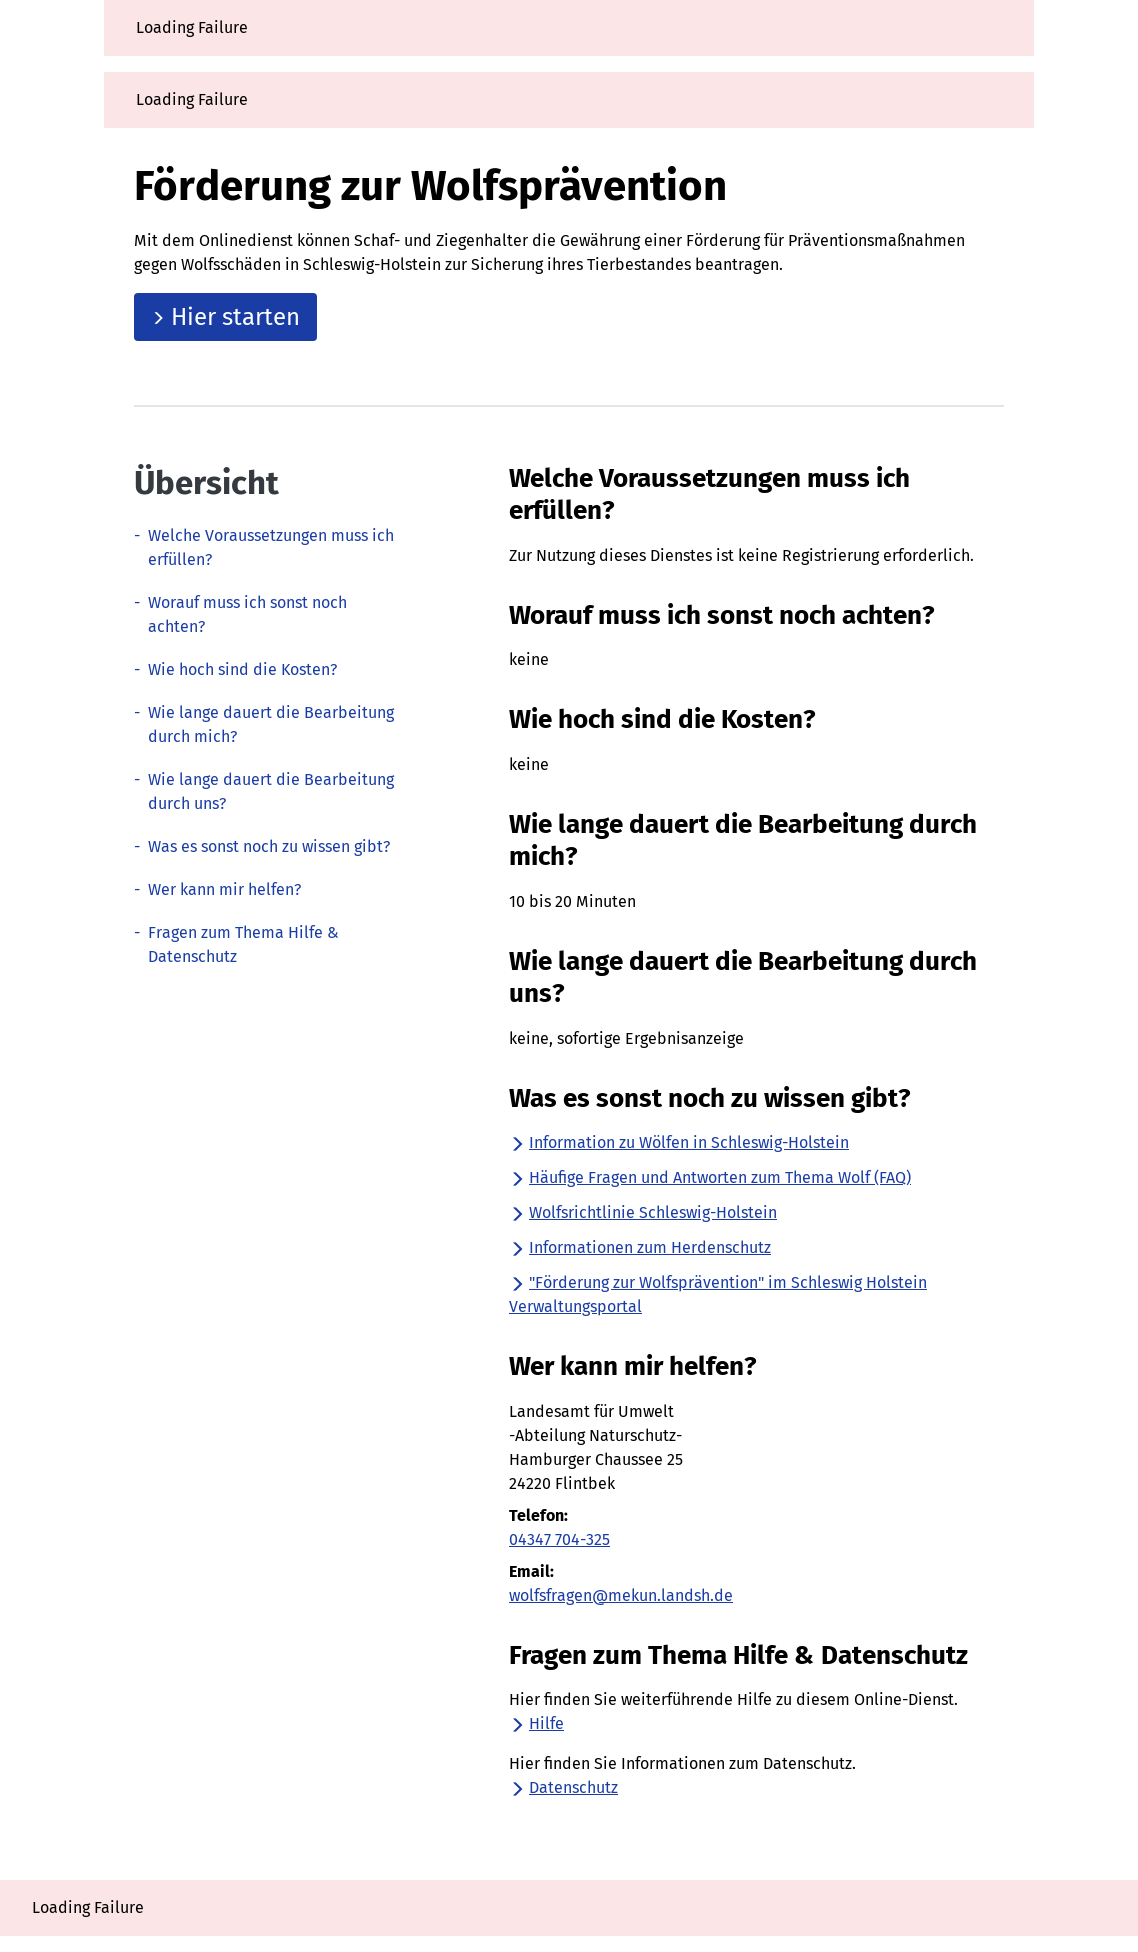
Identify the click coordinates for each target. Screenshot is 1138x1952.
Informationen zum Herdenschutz (640, 1247)
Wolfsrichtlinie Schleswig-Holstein (643, 1212)
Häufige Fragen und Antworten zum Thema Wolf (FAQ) (710, 1177)
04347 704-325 (559, 1539)
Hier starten (225, 317)
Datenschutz (563, 1787)
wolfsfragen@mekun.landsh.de (621, 1595)
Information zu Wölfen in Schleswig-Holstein (679, 1142)
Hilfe (536, 1723)
